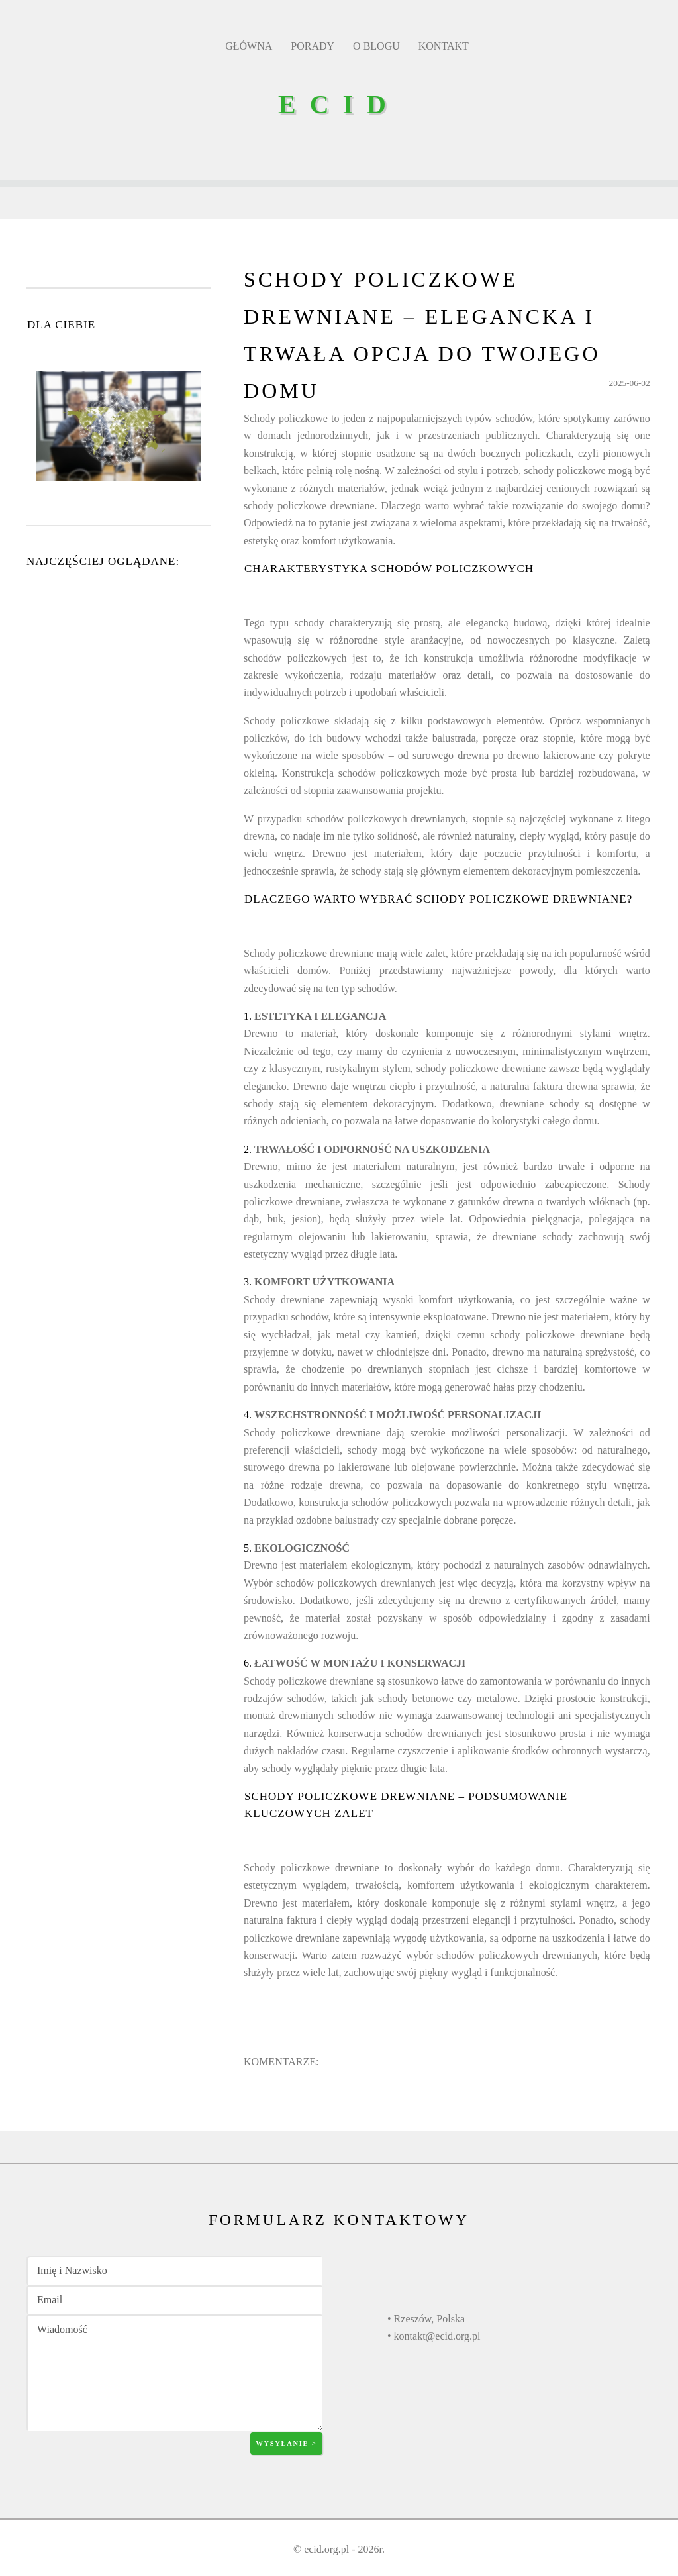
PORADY (312, 46)
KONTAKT (443, 46)
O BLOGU (376, 46)
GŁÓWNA (248, 46)
